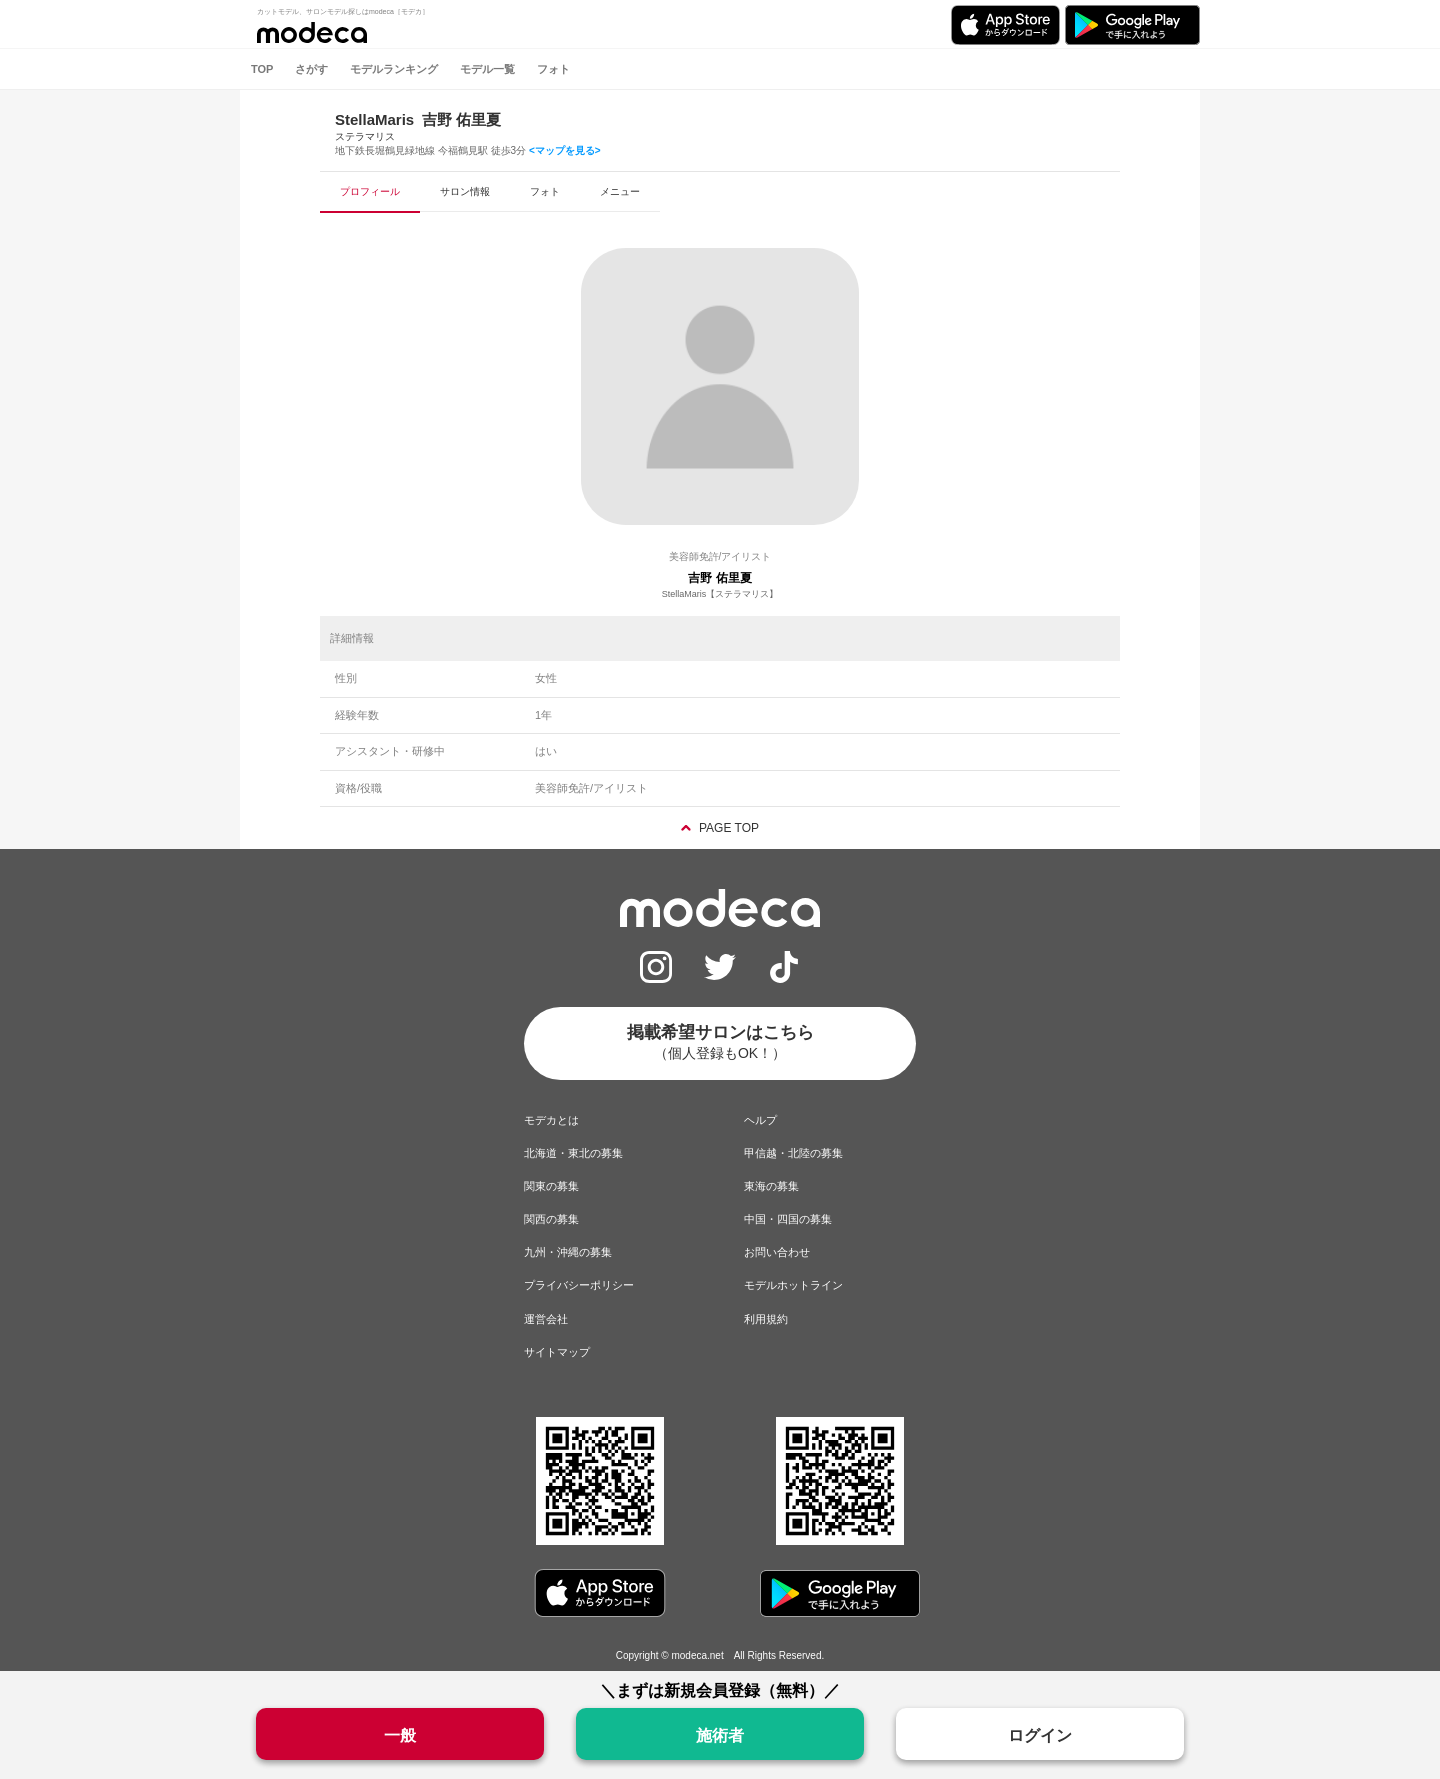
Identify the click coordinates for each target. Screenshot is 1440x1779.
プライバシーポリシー (579, 1285)
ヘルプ (760, 1120)
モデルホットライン (793, 1285)
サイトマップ (557, 1352)
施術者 (720, 1735)
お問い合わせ (777, 1252)
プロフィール (370, 191)
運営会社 (546, 1319)
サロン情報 (465, 191)
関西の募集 (551, 1219)
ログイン (1040, 1735)
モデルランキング (394, 69)
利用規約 (766, 1319)
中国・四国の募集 (788, 1219)
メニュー (620, 191)
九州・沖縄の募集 (568, 1252)
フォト (553, 69)
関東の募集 (551, 1186)
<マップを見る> (565, 150)
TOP (262, 69)
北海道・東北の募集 (573, 1153)
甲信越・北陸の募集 (793, 1153)
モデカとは (551, 1120)
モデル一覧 (487, 69)
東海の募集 (771, 1186)
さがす (311, 69)
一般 (400, 1735)
